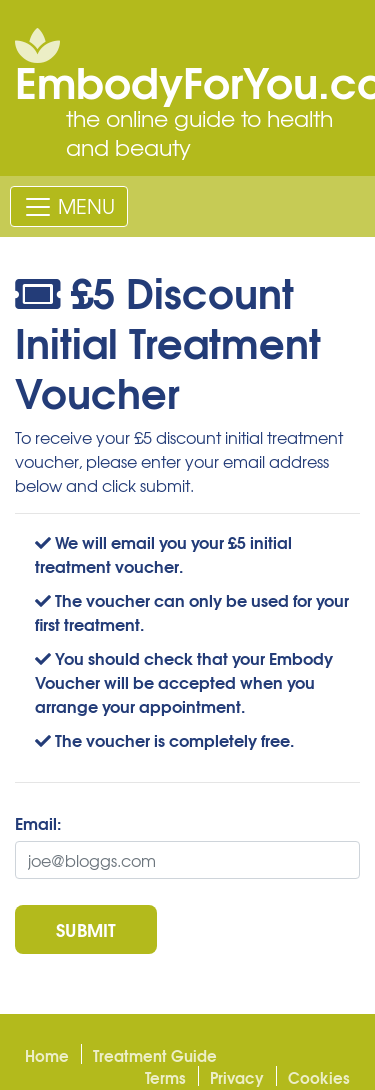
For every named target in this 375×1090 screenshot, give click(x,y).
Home (47, 1055)
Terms (165, 1077)
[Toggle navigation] (69, 206)
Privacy (237, 1077)
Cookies (319, 1077)
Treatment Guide (155, 1055)
